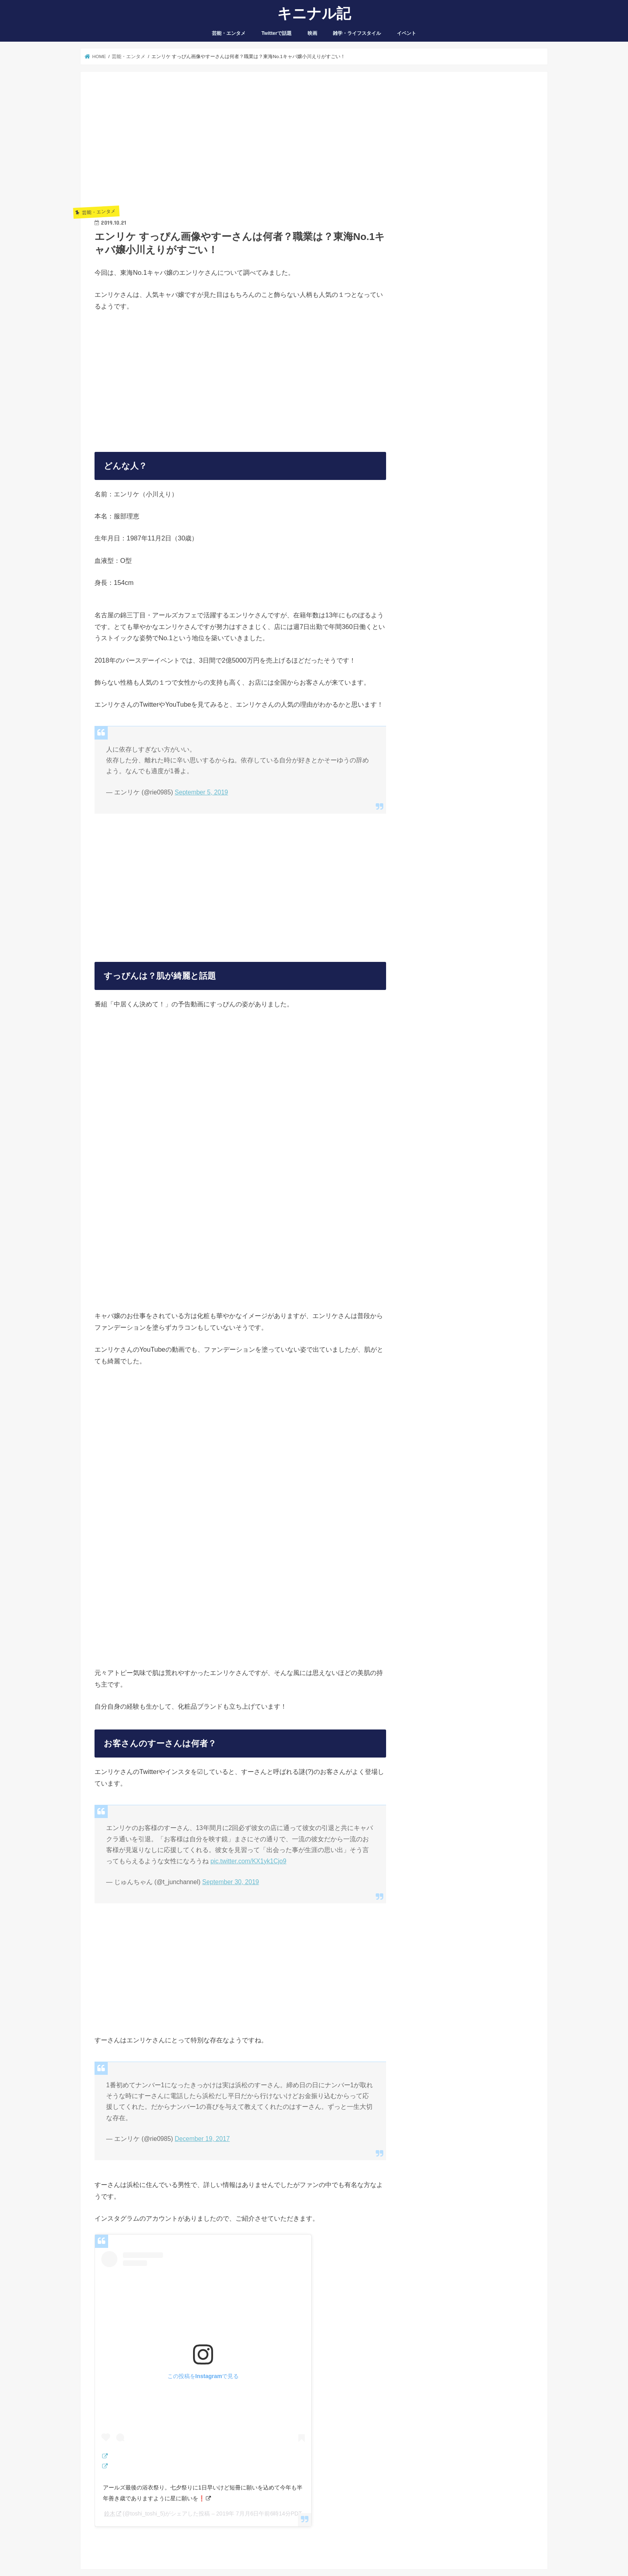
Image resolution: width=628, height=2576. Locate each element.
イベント (406, 33)
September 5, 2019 (201, 792)
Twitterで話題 (277, 33)
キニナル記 (314, 12)
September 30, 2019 (230, 1882)
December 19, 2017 (202, 2138)
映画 (312, 33)
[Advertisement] (240, 142)
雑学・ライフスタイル (357, 33)
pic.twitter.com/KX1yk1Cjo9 (248, 1861)
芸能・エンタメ (229, 33)
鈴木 (109, 2513)
